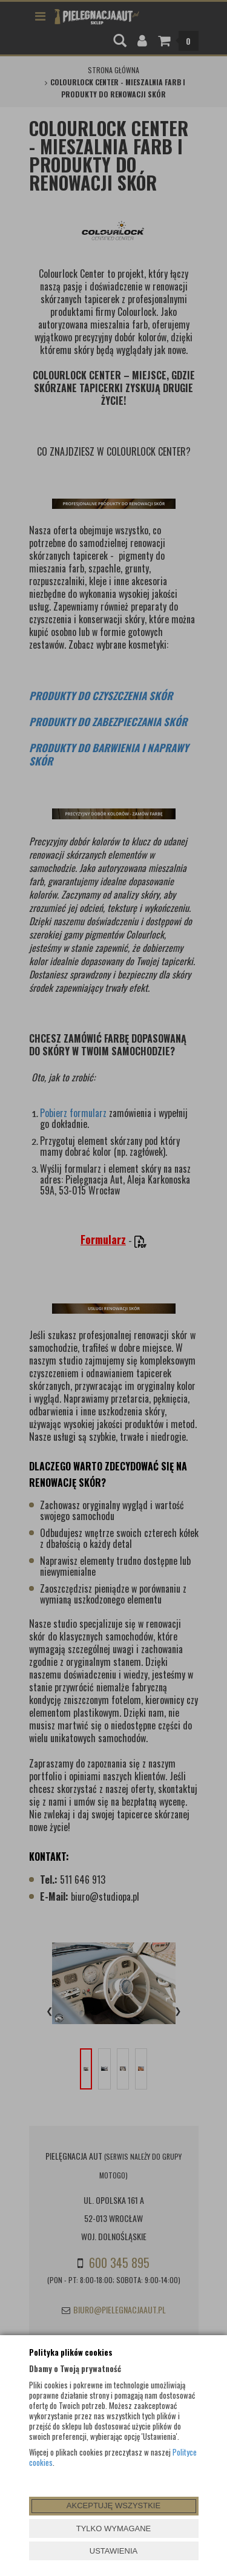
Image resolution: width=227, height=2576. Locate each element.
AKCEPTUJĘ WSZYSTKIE (113, 2505)
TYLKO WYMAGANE (113, 2528)
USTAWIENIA (113, 2550)
